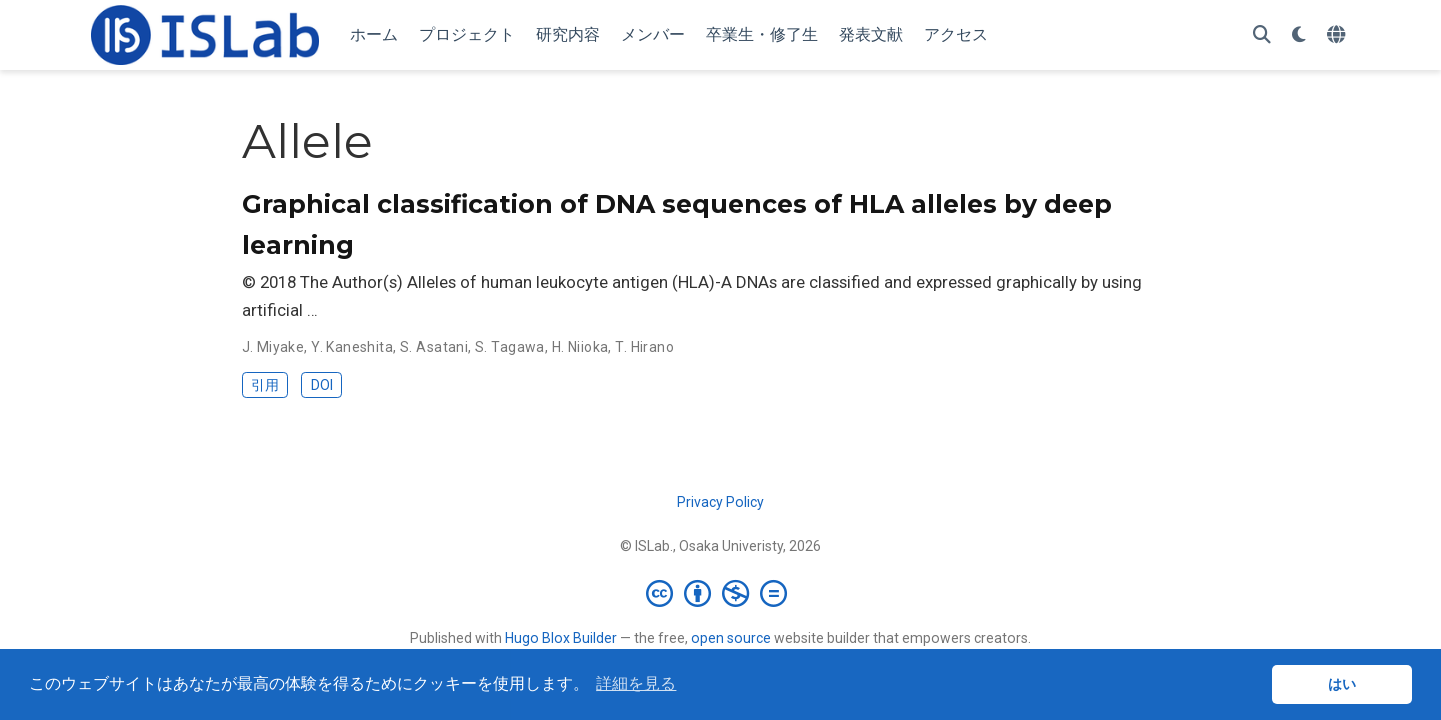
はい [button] (1342, 684)
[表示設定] (1299, 35)
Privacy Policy (720, 502)
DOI (322, 385)
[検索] (1262, 35)
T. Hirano (644, 347)
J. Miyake (273, 347)
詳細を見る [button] (636, 683)
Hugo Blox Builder (561, 638)
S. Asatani (434, 347)
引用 (265, 385)
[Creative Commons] (720, 593)
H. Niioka (580, 347)
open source (731, 638)
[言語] (1338, 35)
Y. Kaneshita (352, 347)
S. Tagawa (510, 347)
